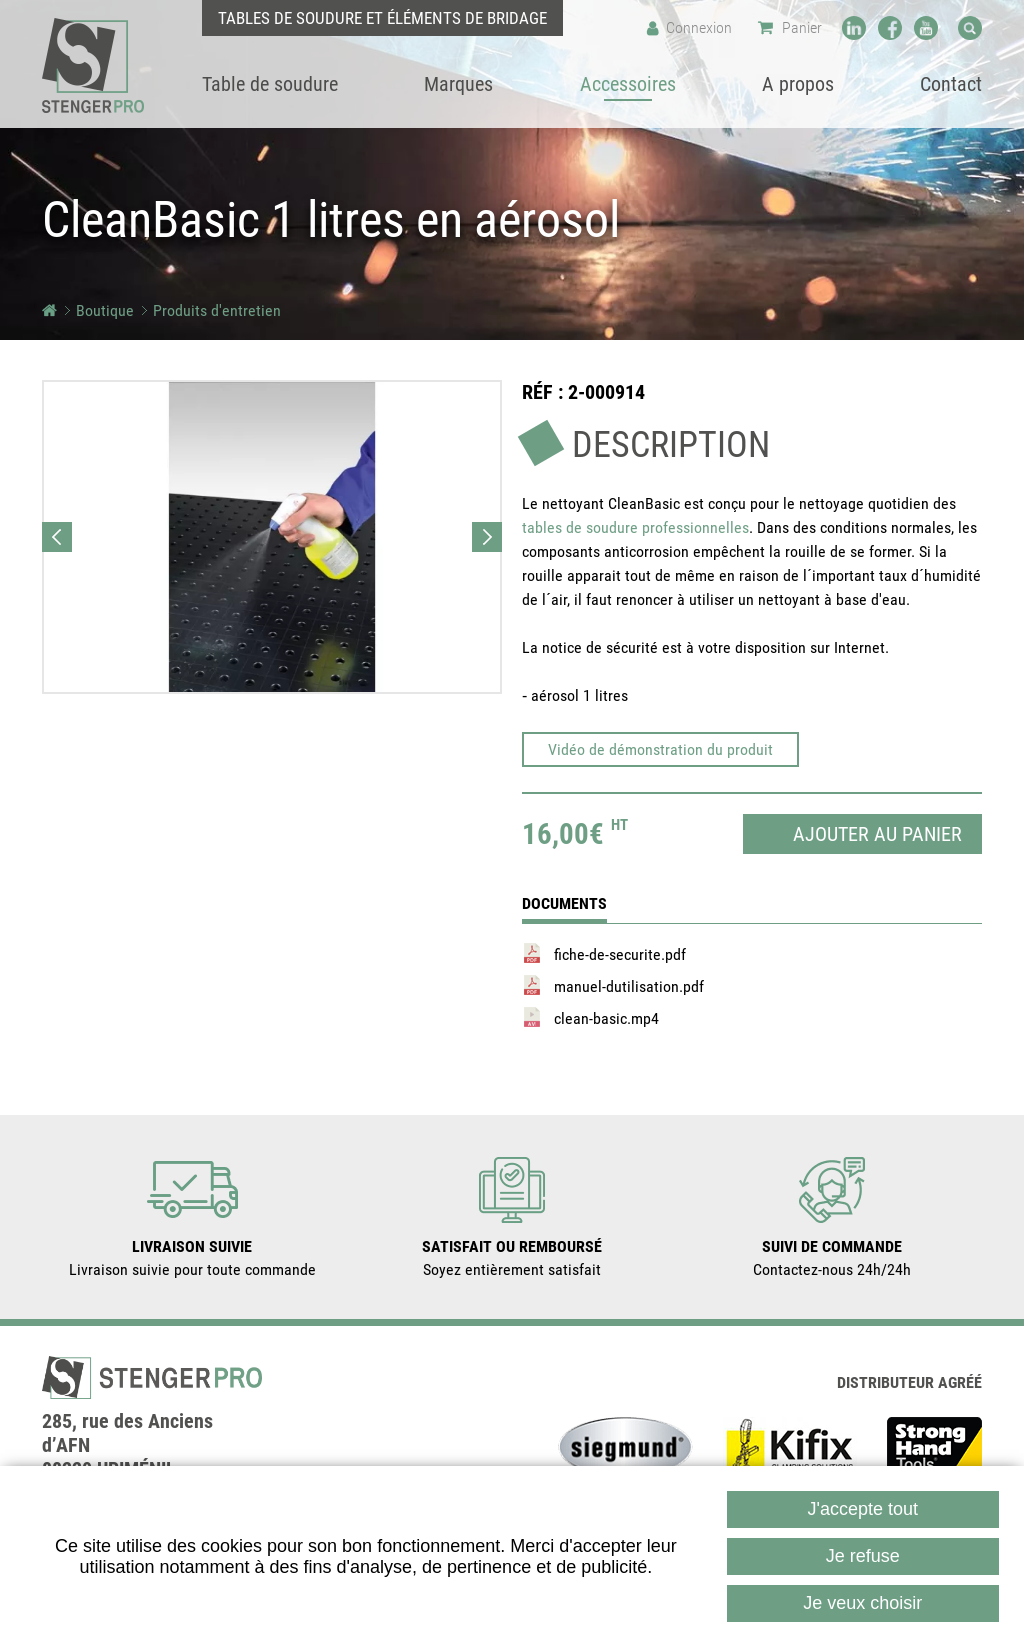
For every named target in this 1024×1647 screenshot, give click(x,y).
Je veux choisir (862, 1603)
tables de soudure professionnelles (635, 527)
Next (487, 537)
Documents (564, 903)
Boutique (105, 310)
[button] (272, 537)
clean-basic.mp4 (606, 1018)
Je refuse (863, 1556)
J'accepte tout (863, 1509)
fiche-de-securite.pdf (620, 954)
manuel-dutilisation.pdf (629, 986)
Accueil (49, 310)
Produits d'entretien (217, 310)
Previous (57, 537)
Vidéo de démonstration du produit (660, 749)
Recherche (970, 28)
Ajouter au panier (877, 834)
